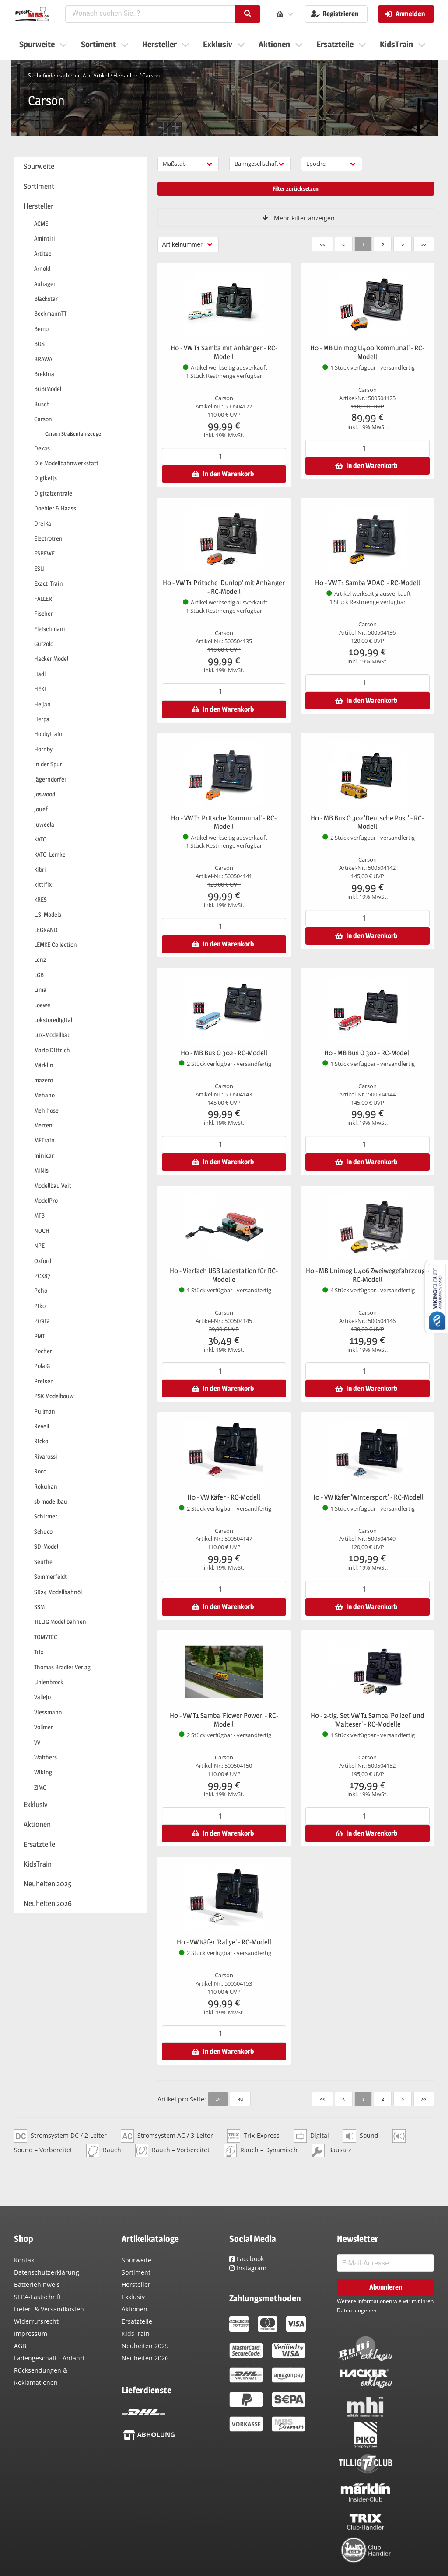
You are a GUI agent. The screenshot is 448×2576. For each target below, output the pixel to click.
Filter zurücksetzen (295, 188)
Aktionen (134, 2309)
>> (423, 244)
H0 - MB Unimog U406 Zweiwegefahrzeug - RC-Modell (367, 1275)
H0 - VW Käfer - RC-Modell (223, 1497)
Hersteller (125, 75)
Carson (151, 75)
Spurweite (136, 2260)
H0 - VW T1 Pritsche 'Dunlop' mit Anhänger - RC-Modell (224, 587)
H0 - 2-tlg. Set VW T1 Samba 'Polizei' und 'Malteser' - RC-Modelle (367, 1719)
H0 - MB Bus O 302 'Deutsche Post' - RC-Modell (367, 822)
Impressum (30, 2333)
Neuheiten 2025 (145, 2346)
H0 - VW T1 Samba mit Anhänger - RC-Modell (224, 352)
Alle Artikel (96, 75)
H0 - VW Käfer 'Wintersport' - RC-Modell (367, 1497)
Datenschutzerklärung (46, 2272)
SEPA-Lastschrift (37, 2297)
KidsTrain (136, 2333)
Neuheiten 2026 (145, 2358)
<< (322, 244)
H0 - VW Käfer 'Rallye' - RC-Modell (224, 1942)
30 (240, 2098)
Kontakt (25, 2260)
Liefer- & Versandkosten (49, 2309)
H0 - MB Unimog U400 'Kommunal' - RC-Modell (367, 352)
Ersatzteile (137, 2321)
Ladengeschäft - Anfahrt (49, 2358)
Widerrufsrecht (36, 2321)
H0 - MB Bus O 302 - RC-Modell (224, 1053)
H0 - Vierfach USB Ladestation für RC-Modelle (224, 1275)
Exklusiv (133, 2297)
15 (218, 2098)
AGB (20, 2346)
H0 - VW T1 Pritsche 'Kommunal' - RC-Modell (223, 822)
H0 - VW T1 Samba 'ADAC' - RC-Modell (367, 583)
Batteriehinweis (37, 2284)
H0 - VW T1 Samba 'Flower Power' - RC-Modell (224, 1719)
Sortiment (136, 2272)
